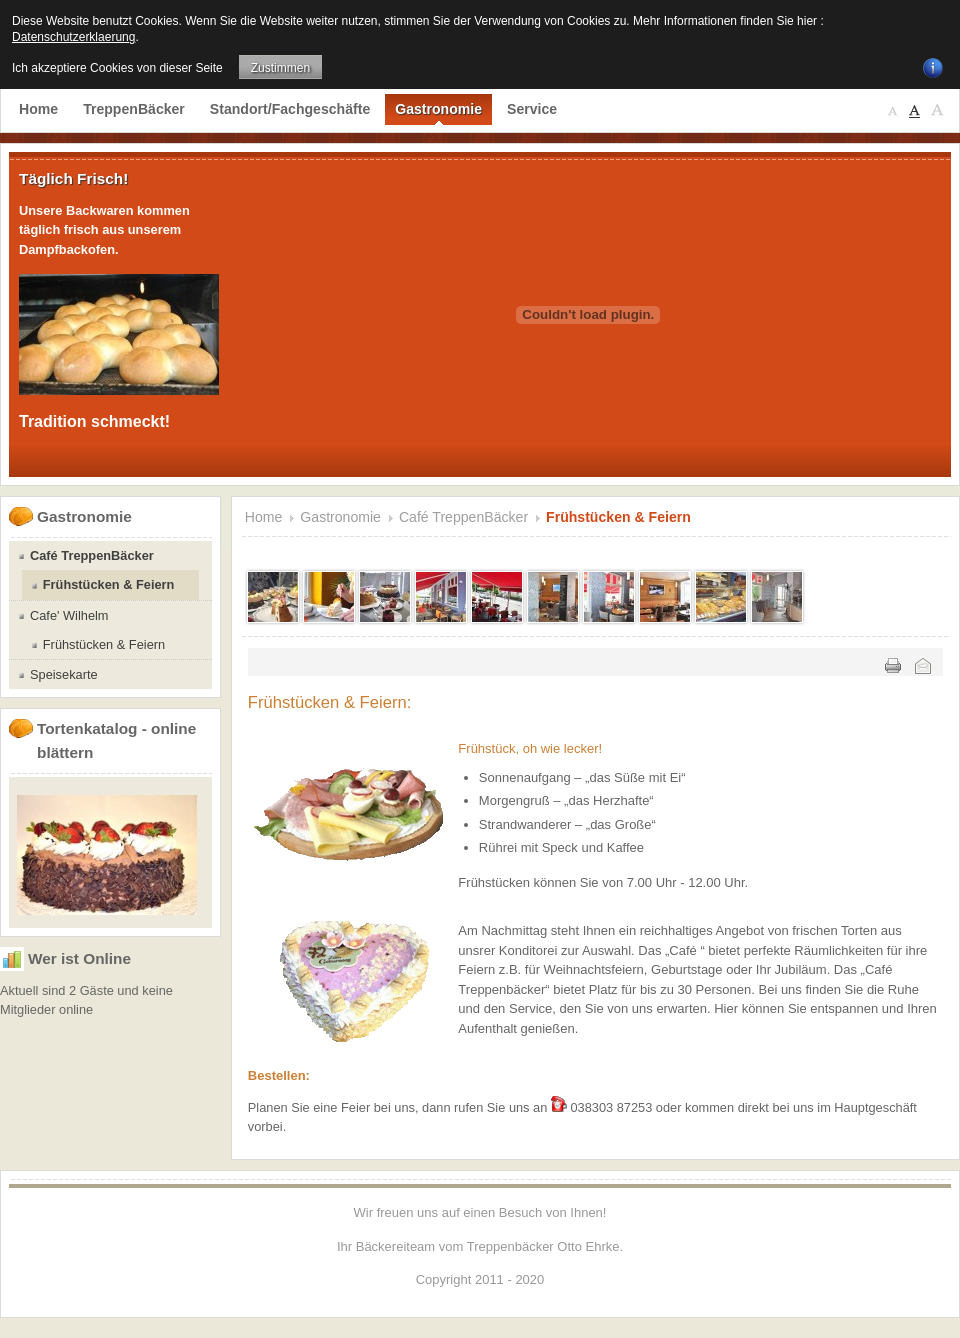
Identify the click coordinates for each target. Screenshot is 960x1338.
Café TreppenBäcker (463, 517)
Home (264, 517)
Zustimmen (280, 68)
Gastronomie (340, 517)
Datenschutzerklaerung (73, 37)
